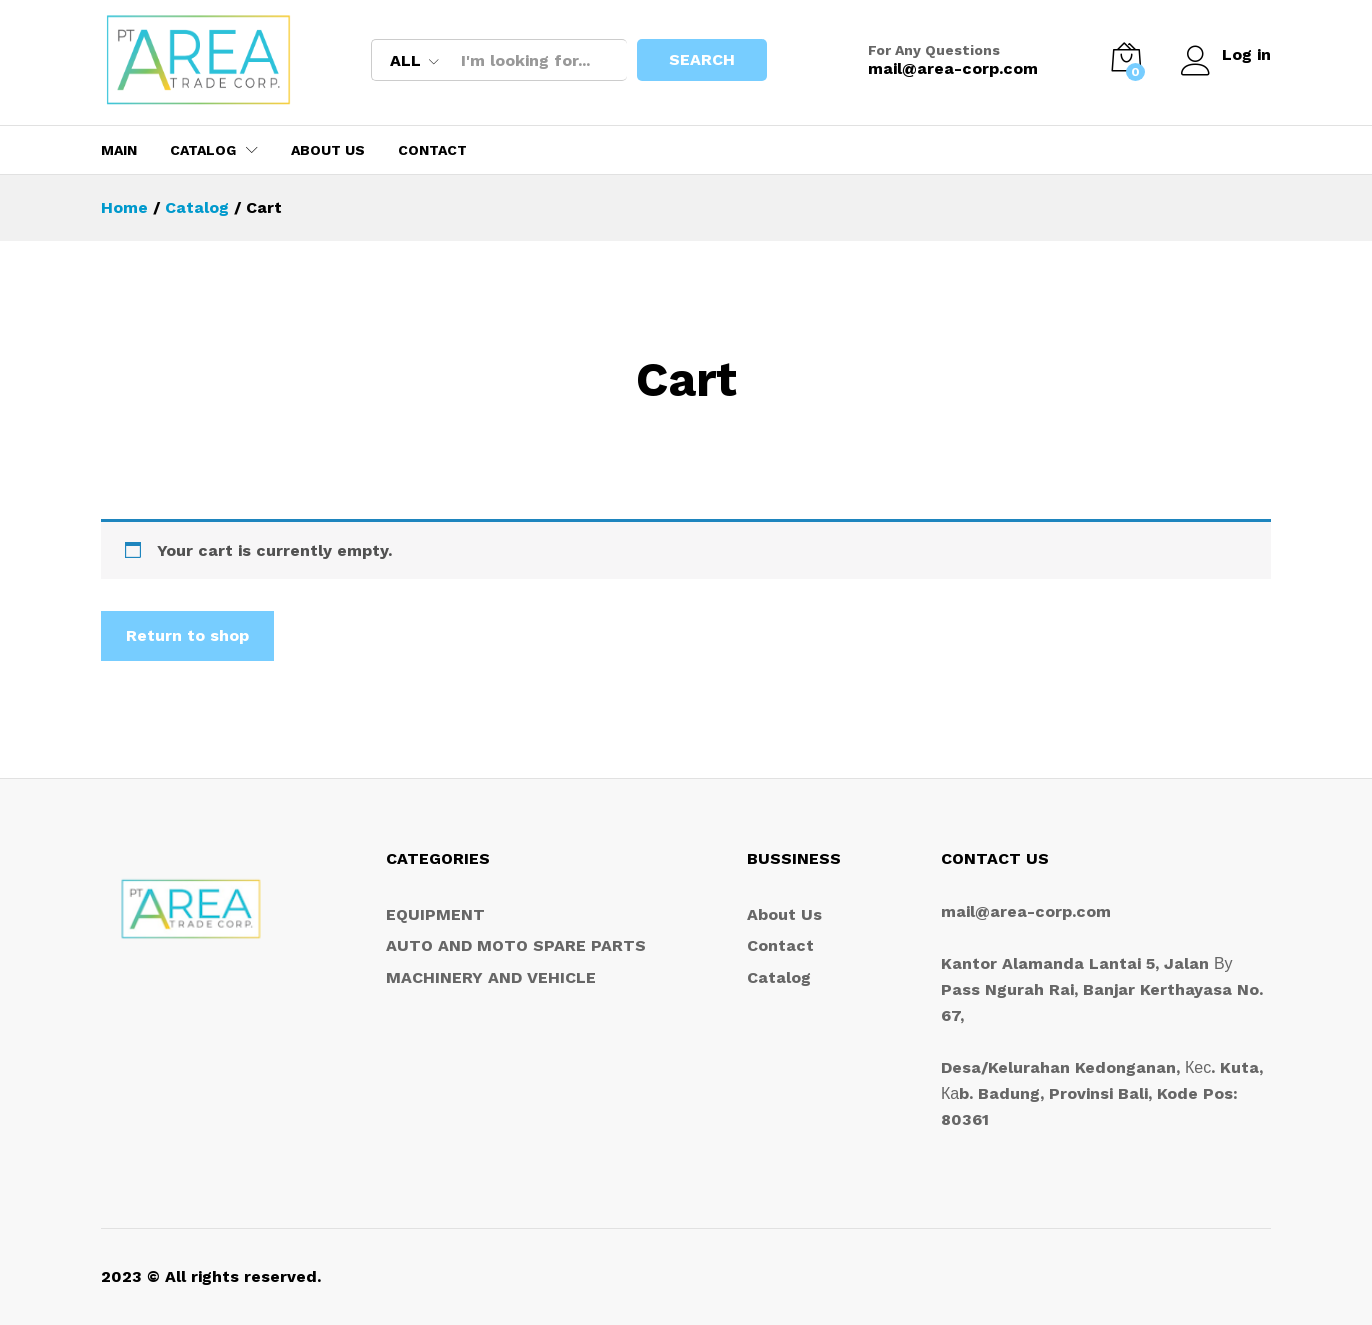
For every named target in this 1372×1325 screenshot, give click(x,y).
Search (701, 59)
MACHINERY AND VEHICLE (491, 977)
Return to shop (187, 635)
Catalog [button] (203, 150)
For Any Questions (933, 50)
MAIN (119, 150)
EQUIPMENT (435, 914)
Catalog (779, 977)
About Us (328, 150)
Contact (432, 150)
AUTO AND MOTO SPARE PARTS (516, 945)
